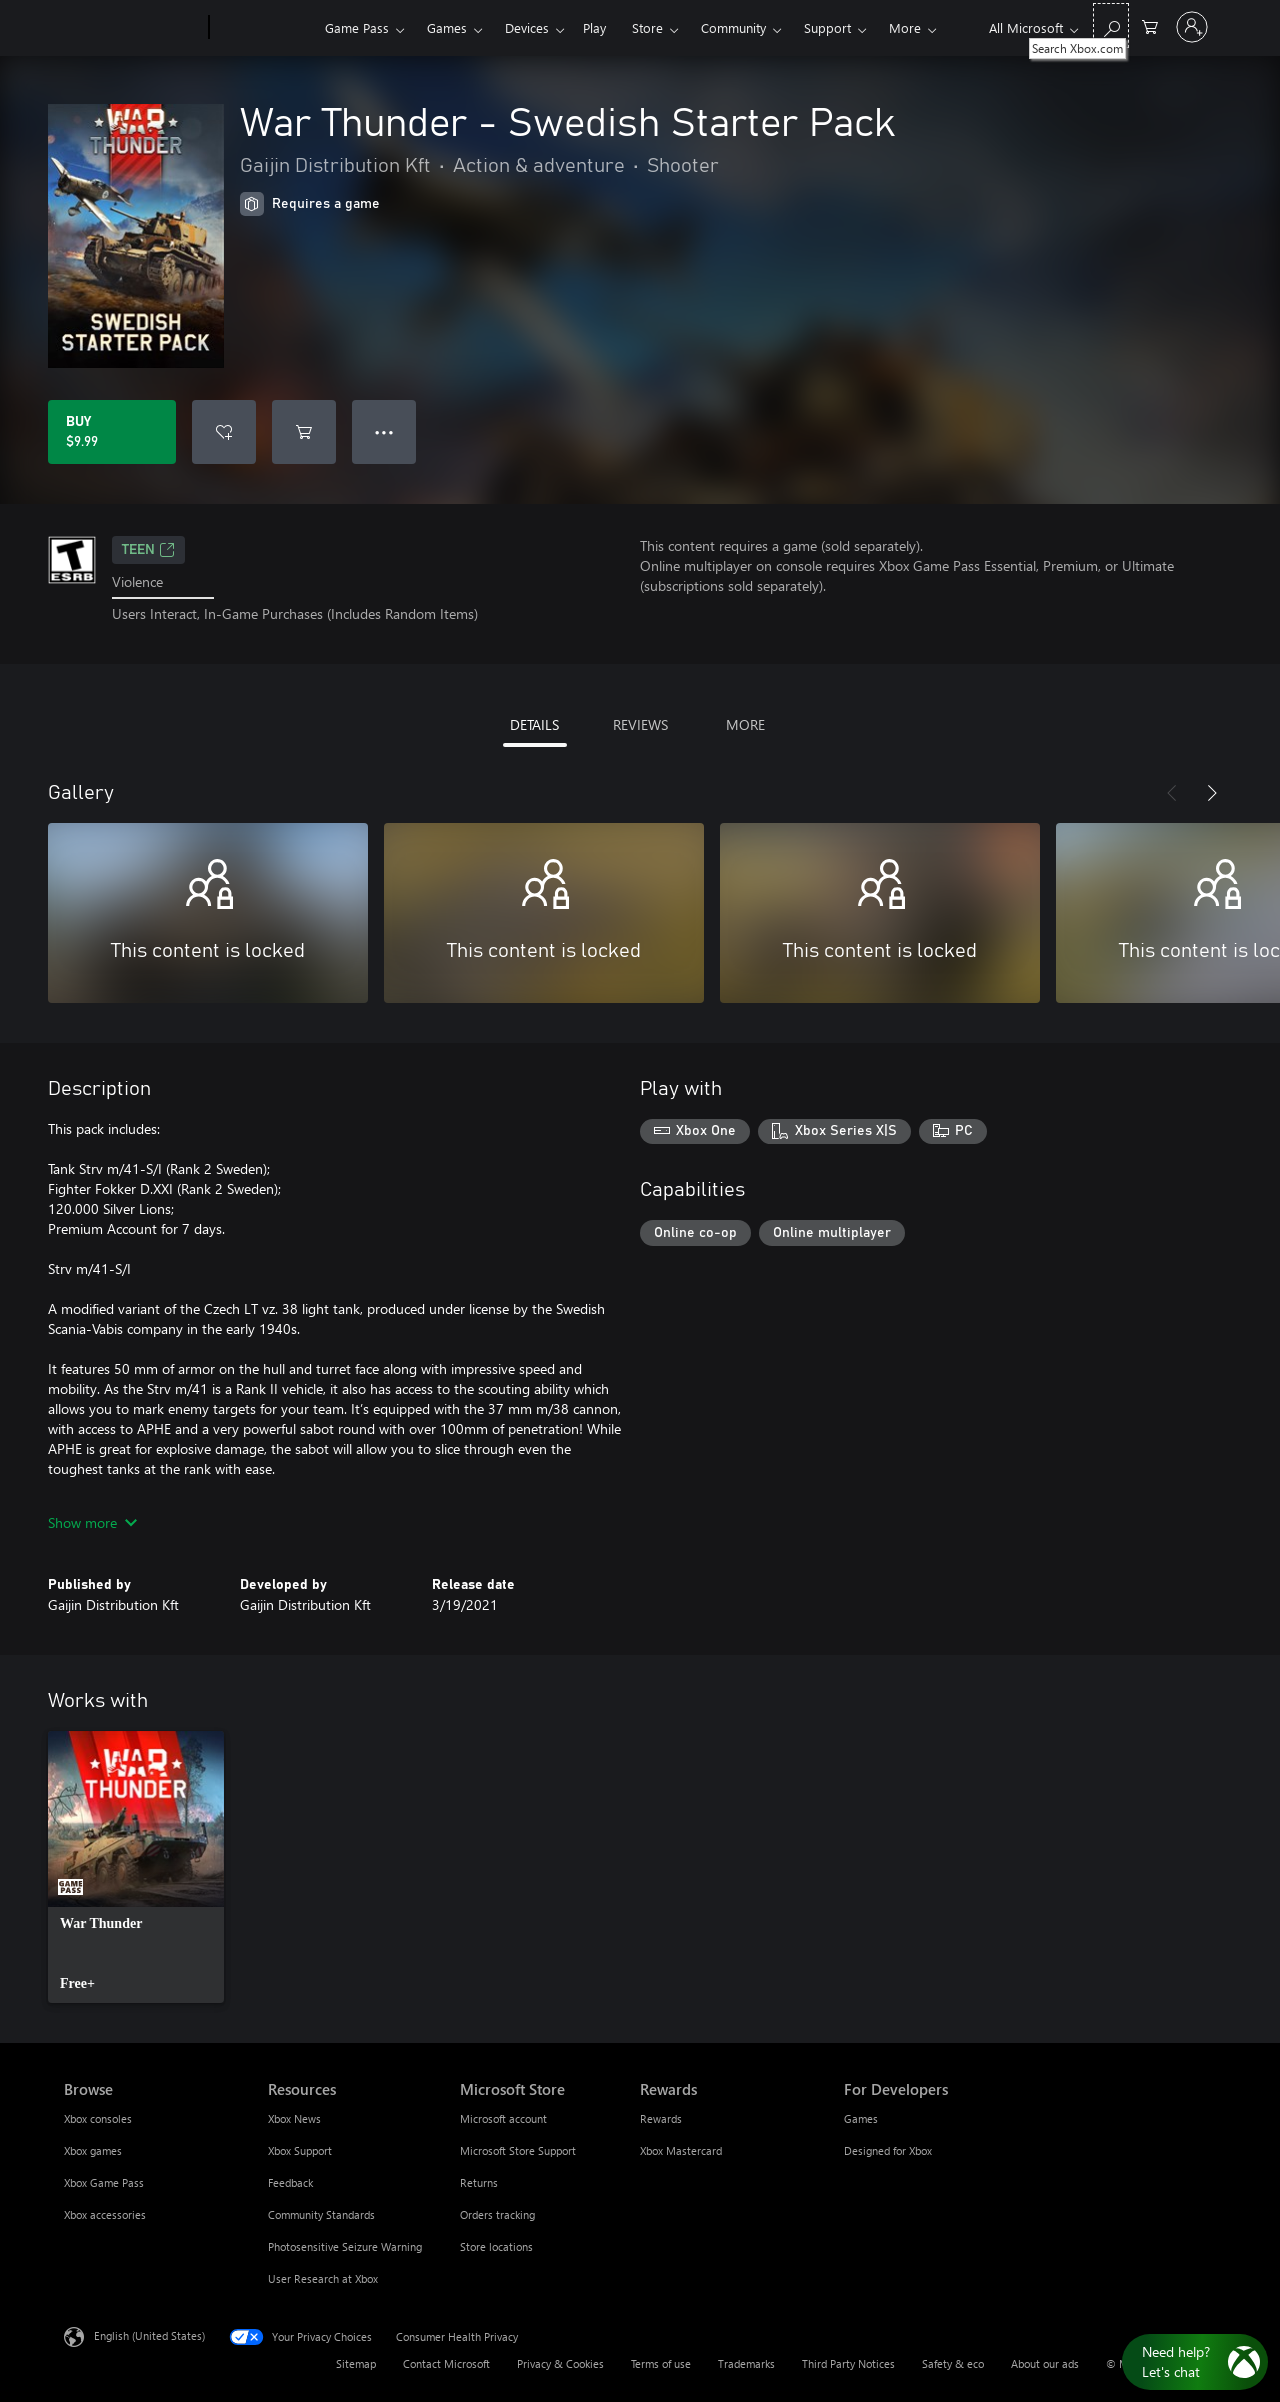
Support (827, 27)
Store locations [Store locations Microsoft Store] (496, 2246)
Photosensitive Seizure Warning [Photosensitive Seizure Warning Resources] (345, 2246)
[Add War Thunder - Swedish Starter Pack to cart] (304, 432)
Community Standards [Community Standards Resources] (321, 2214)
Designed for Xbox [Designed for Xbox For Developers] (888, 2150)
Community (733, 27)
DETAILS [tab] (534, 724)
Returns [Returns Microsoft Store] (479, 2182)
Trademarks (746, 2363)
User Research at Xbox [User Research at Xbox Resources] (323, 2278)
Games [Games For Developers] (861, 2118)
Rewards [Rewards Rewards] (661, 2118)
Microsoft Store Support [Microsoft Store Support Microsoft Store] (518, 2150)
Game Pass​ (357, 27)
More (905, 27)
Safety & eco (953, 2363)
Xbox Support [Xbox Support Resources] (300, 2150)
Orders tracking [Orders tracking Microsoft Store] (497, 2214)
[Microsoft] (132, 28)
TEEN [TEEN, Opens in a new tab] (148, 550)
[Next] (1212, 793)
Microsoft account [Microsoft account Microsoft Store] (503, 2118)
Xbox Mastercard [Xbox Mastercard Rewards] (681, 2150)
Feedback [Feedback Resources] (290, 2182)
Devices (527, 27)
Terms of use (661, 2363)
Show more (92, 1522)
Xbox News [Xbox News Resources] (294, 2118)
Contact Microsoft (446, 2363)
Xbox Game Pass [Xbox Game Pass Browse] (104, 2182)
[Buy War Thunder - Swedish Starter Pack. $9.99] (112, 432)
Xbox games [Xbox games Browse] (93, 2150)
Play (594, 27)
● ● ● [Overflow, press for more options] (384, 431)
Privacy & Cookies (560, 2363)
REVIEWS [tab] (640, 724)
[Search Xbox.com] (1111, 25)
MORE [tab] (745, 724)
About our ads (1045, 2363)
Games (447, 27)
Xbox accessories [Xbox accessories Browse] (105, 2214)
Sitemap (356, 2363)
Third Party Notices (848, 2363)
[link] (136, 1867)
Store (647, 27)
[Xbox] (264, 28)
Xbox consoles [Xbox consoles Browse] (98, 2118)
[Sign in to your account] (1192, 27)
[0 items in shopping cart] (1150, 25)
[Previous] (1172, 793)
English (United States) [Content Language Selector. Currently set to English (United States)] (149, 2334)
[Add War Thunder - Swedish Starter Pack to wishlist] (224, 432)
